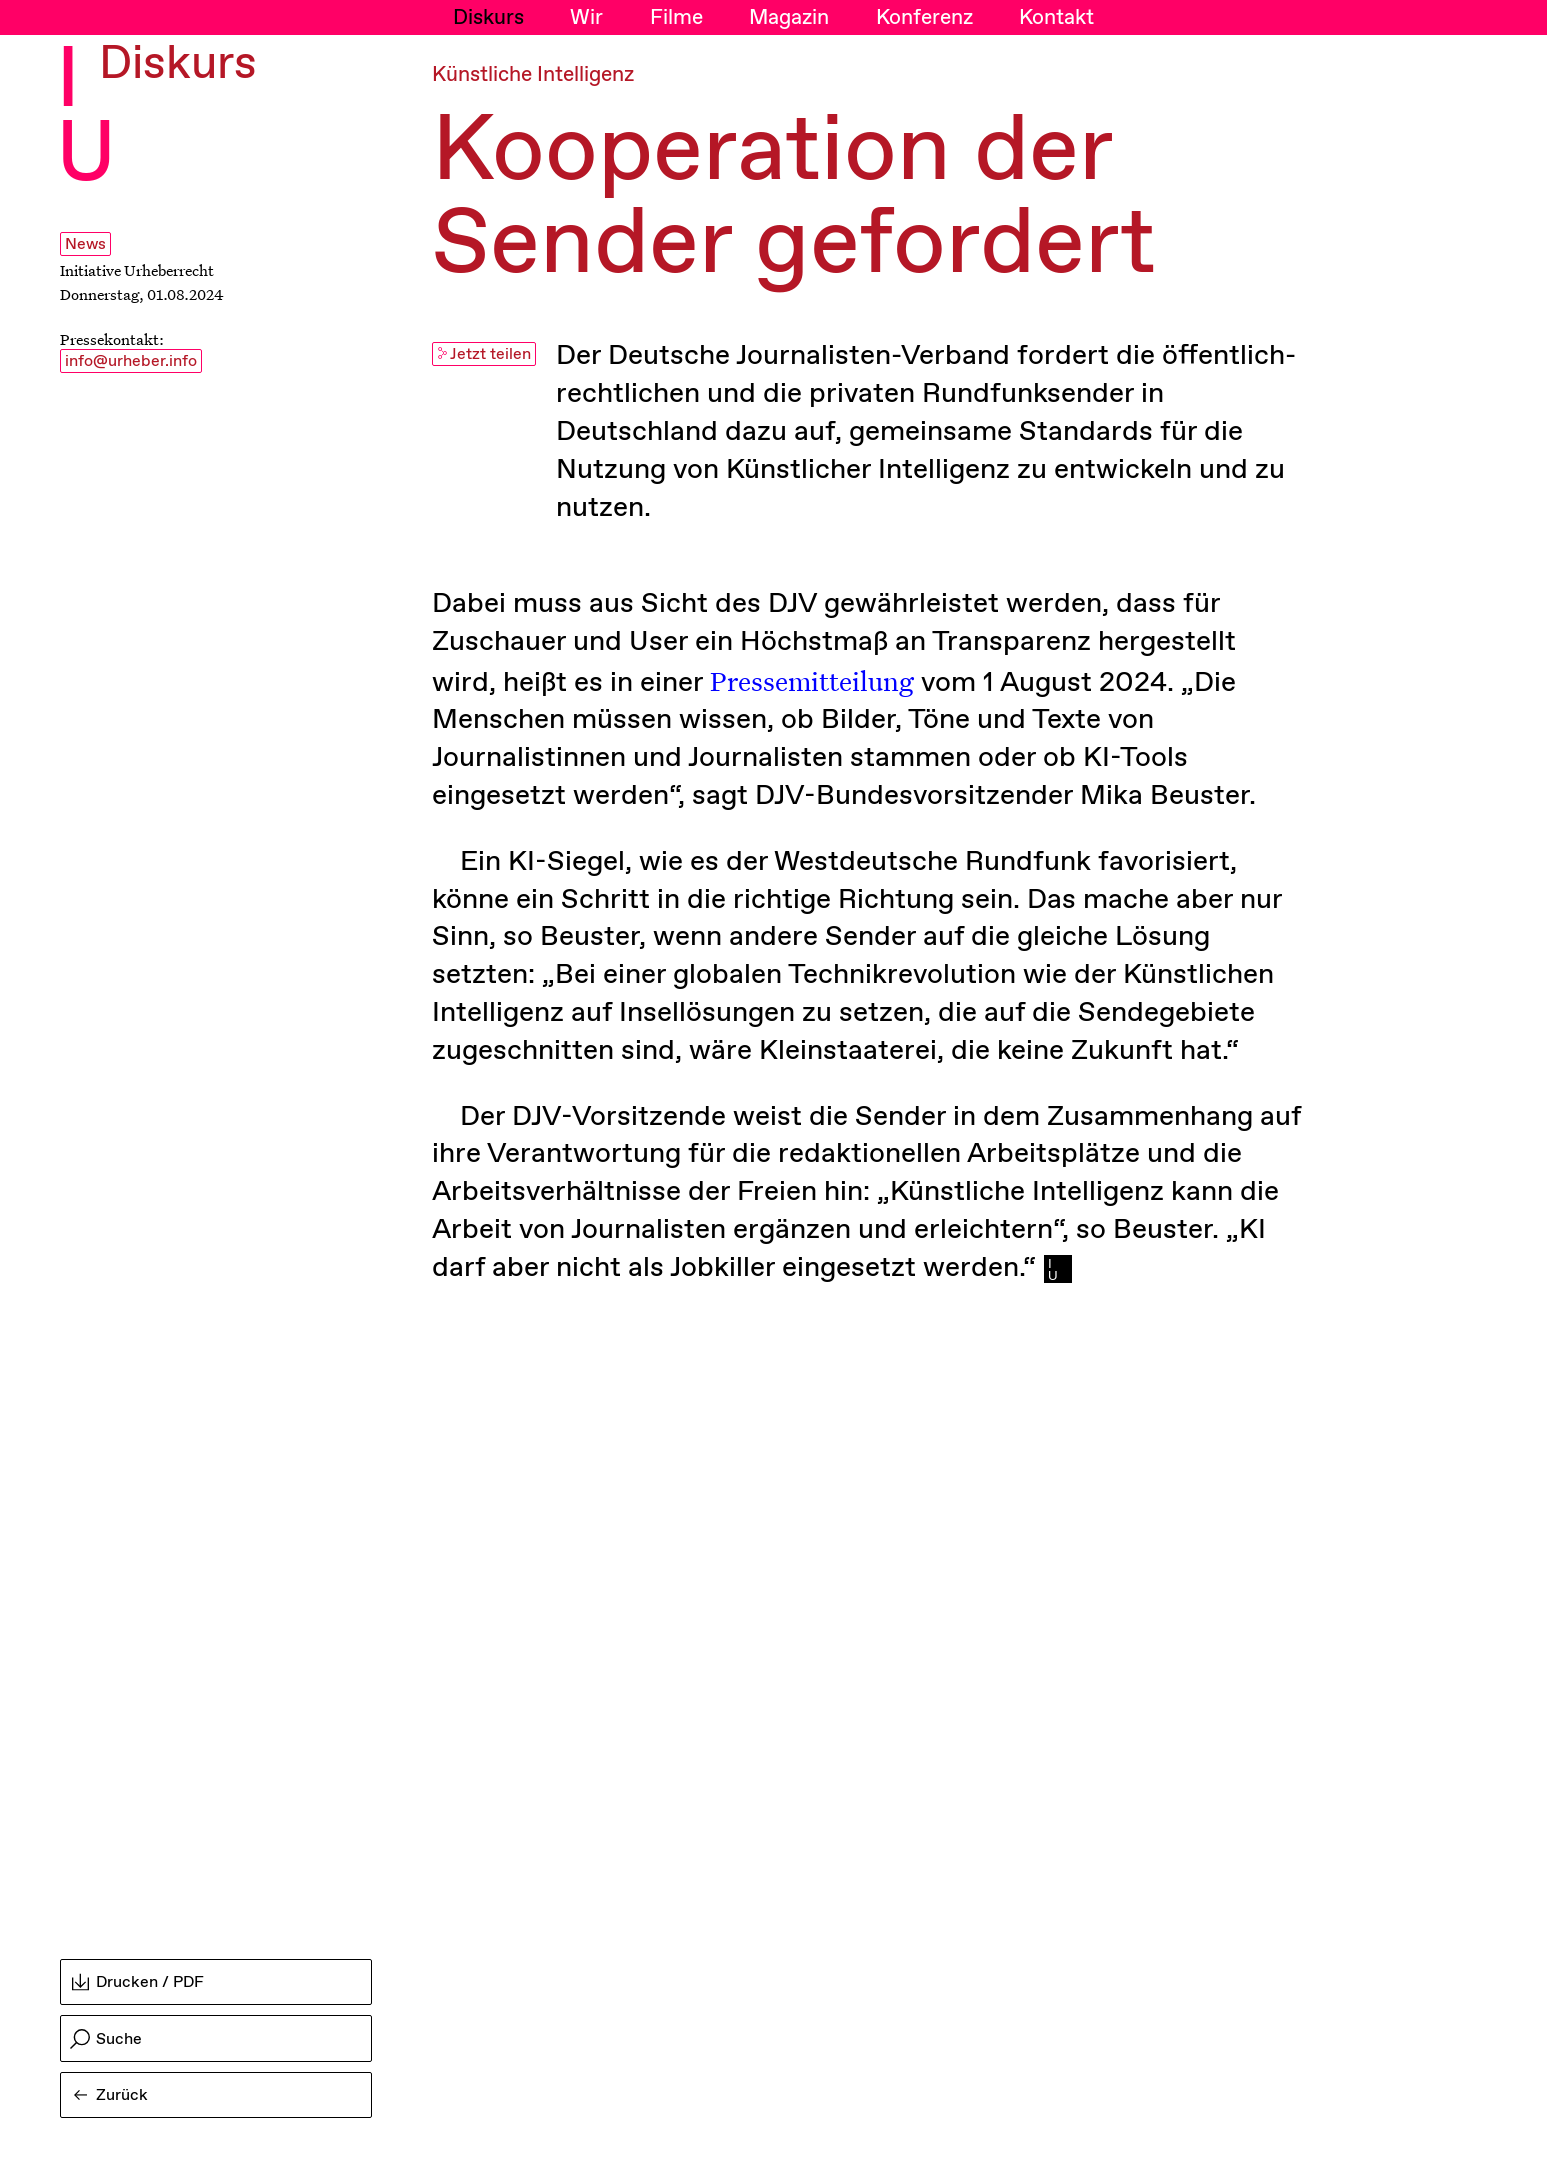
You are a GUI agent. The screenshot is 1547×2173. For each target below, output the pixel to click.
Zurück (111, 2095)
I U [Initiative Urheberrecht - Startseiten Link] (86, 119)
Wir (586, 18)
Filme (676, 18)
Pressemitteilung (812, 680)
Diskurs (488, 18)
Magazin (789, 18)
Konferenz (924, 18)
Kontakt (1056, 18)
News (85, 244)
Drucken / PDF (138, 1982)
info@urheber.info (131, 361)
